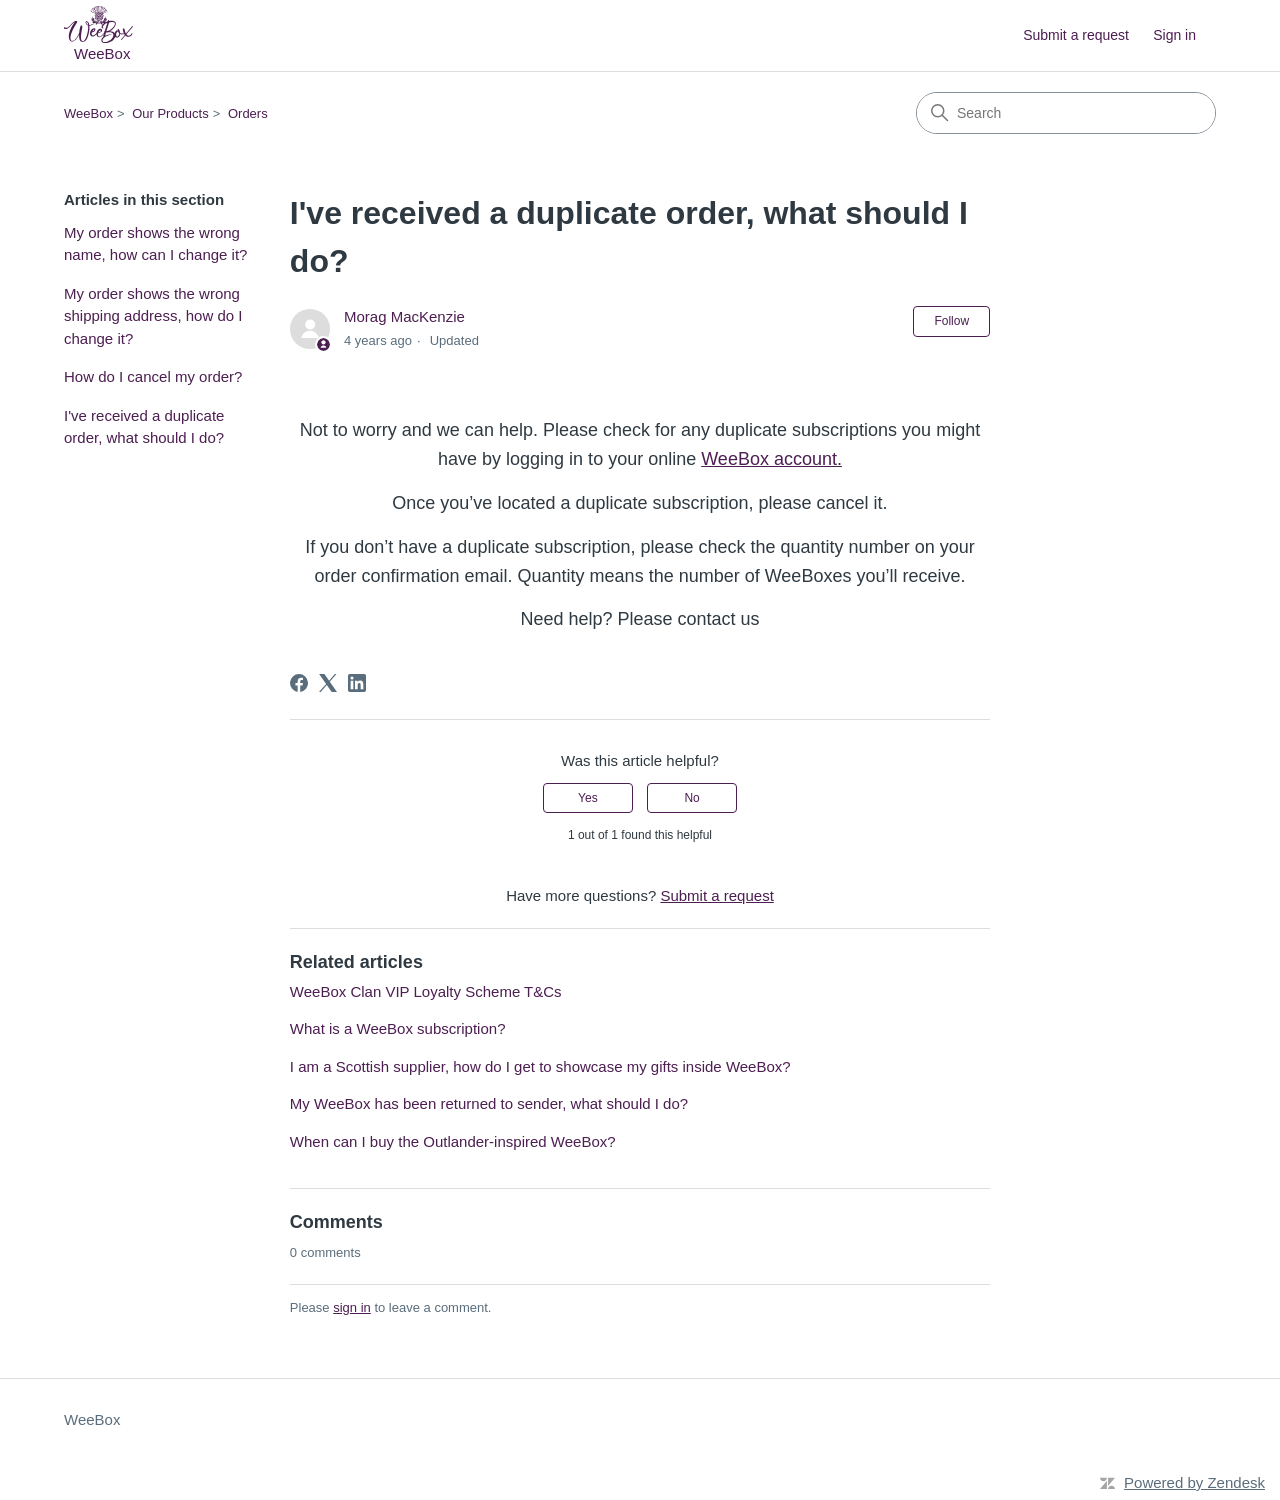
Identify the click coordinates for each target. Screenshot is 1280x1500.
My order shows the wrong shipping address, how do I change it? (153, 316)
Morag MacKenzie (404, 316)
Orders (248, 113)
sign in (352, 1307)
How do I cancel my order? (153, 376)
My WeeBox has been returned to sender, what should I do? (489, 1103)
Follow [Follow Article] (951, 321)
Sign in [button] (1174, 35)
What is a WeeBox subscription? (398, 1028)
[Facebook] (299, 683)
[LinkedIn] (357, 683)
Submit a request (1076, 35)
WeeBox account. (771, 459)
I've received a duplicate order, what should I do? (144, 427)
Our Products (170, 113)
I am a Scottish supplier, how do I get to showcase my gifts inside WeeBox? (540, 1066)
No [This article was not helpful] (691, 798)
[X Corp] (328, 683)
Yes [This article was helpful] (588, 798)
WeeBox (88, 113)
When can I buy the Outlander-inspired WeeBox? (453, 1141)
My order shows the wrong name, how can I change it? (155, 244)
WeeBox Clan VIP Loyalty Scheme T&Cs (426, 991)
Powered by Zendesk (1194, 1482)
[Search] (1066, 113)
